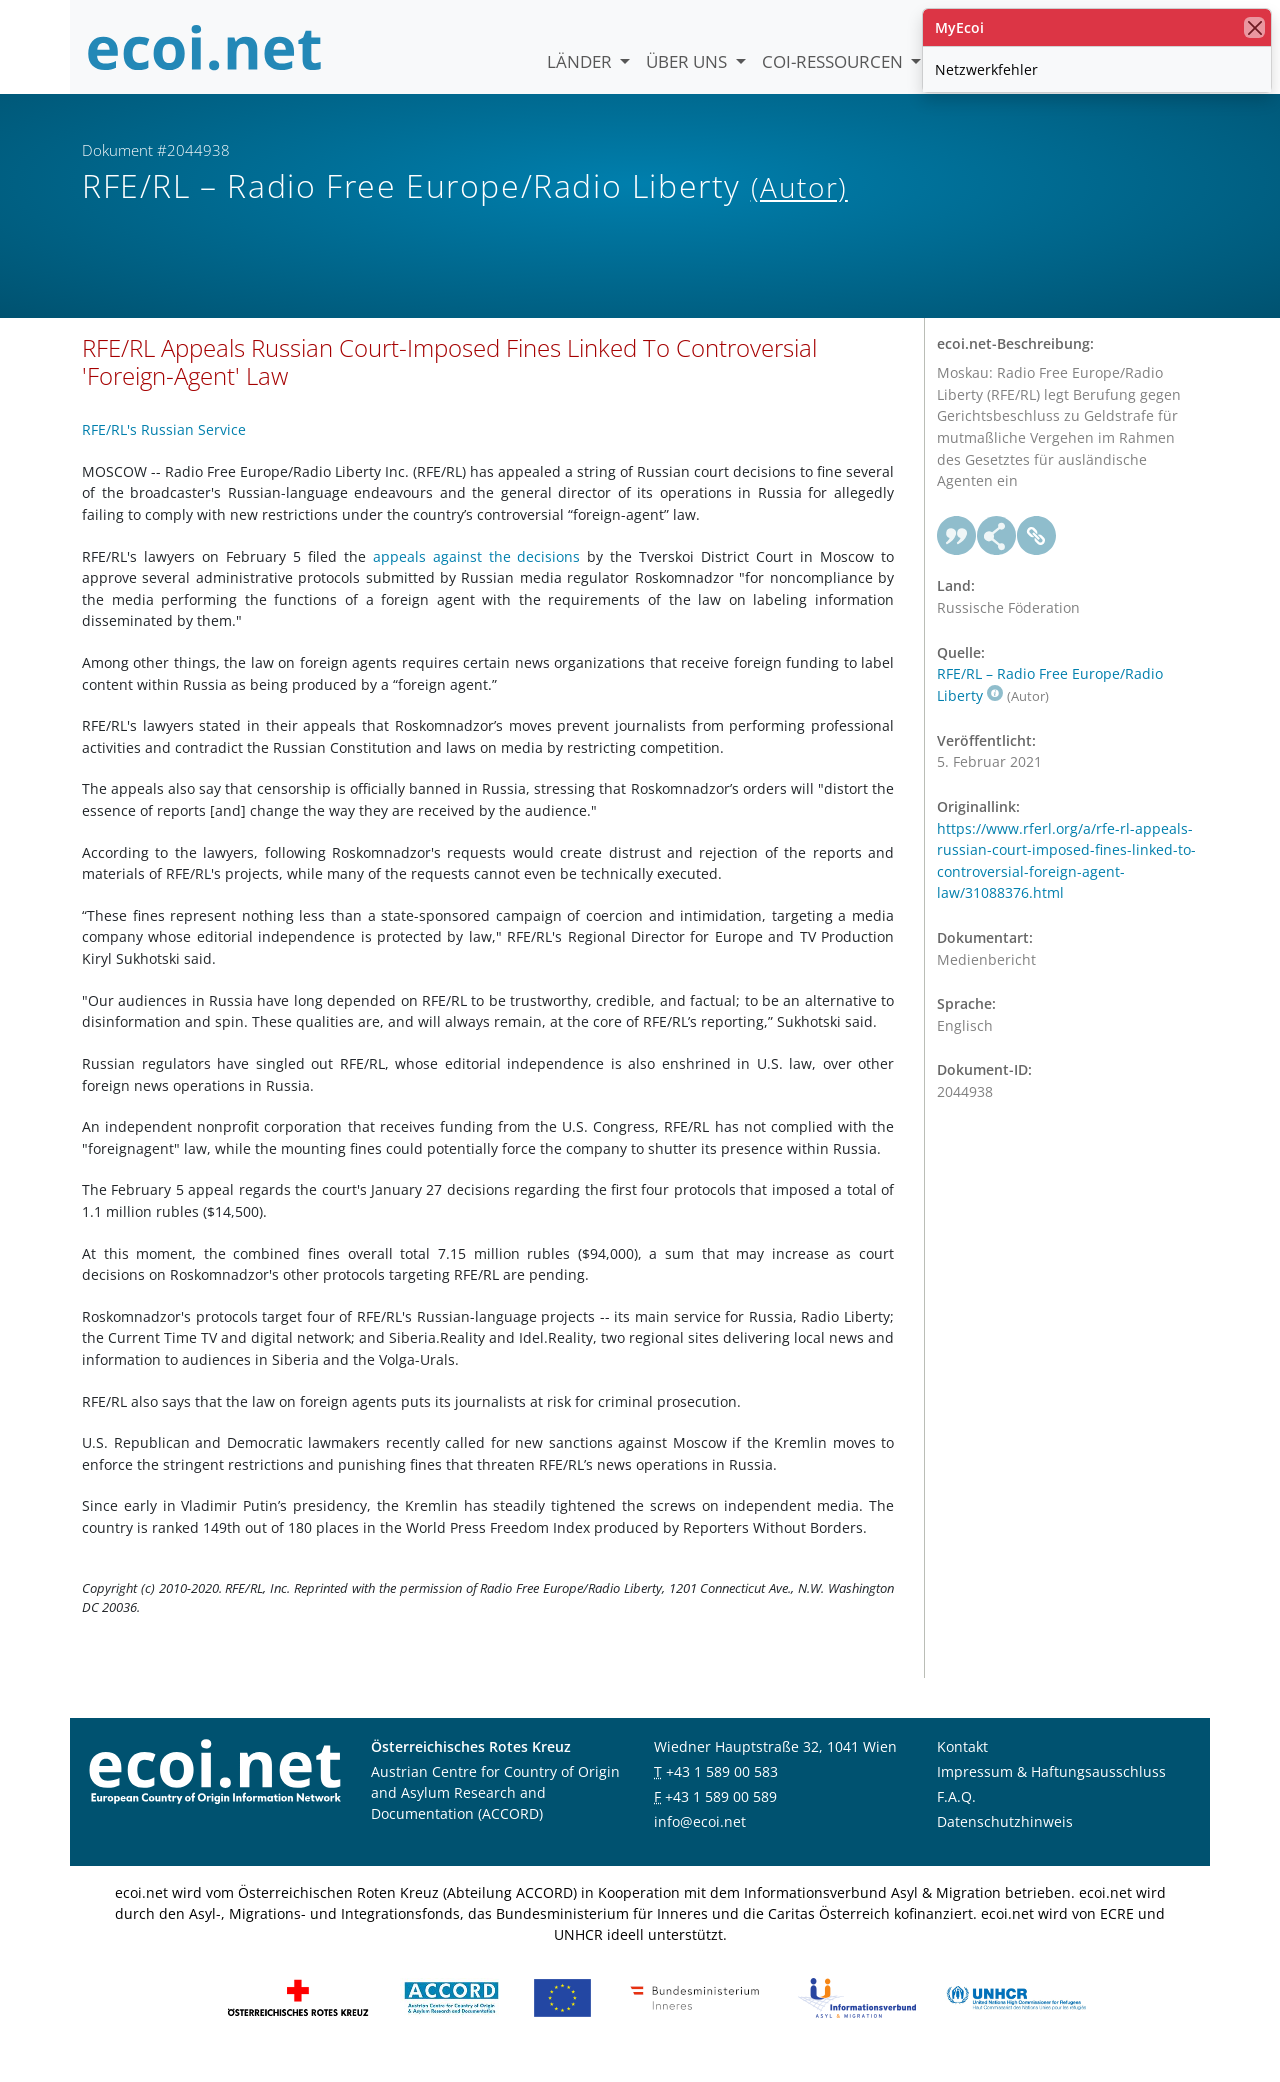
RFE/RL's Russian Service (164, 451)
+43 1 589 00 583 (722, 1792)
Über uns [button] (688, 61)
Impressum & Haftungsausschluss (1051, 1792)
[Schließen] (1254, 27)
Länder (581, 61)
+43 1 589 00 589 (721, 1817)
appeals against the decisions (477, 577)
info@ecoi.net (700, 1842)
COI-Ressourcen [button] (834, 61)
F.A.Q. (956, 1817)
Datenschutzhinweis (1005, 1842)
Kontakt (962, 1767)
